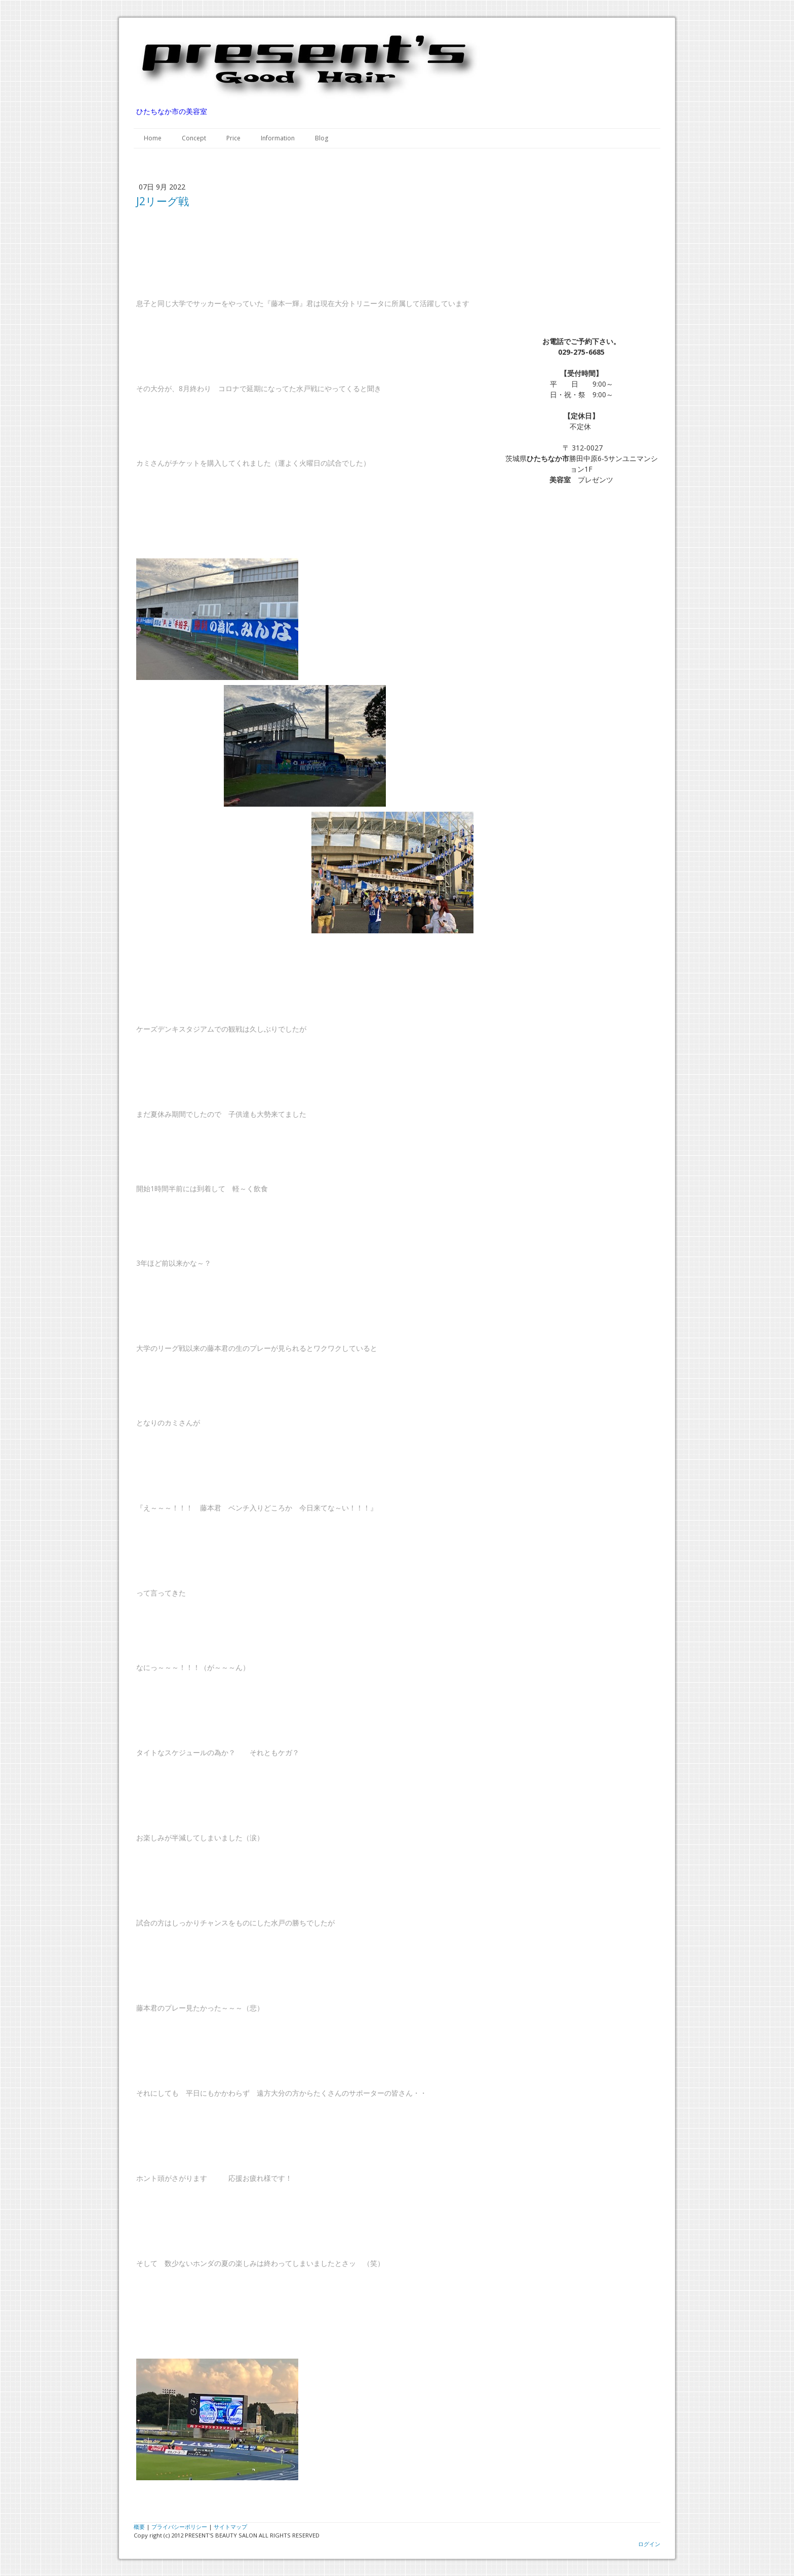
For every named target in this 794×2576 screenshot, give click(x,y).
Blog (321, 138)
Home (153, 138)
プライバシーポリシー (179, 2526)
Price (233, 138)
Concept (194, 138)
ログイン (649, 2544)
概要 (139, 2526)
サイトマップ (230, 2526)
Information (278, 138)
